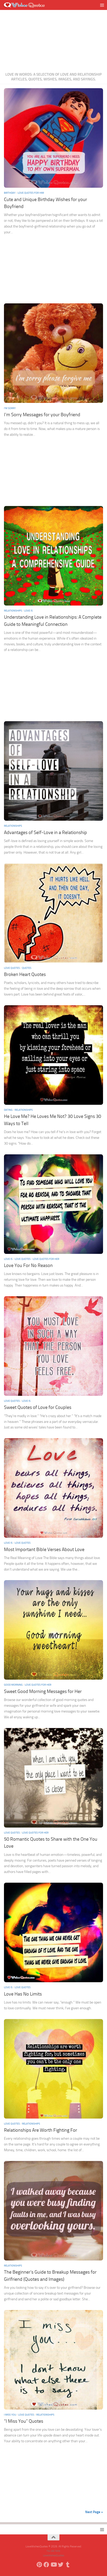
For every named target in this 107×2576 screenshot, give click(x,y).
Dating (8, 1109)
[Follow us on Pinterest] (39, 2564)
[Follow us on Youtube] (53, 2564)
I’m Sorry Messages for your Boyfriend (42, 414)
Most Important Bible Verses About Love (44, 1549)
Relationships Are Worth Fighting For (40, 2130)
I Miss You (10, 2414)
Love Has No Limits (23, 1994)
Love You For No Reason (28, 1265)
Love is (28, 610)
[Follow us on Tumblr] (68, 2564)
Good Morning (13, 1684)
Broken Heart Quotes (25, 974)
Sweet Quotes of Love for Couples (37, 1407)
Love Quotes (12, 967)
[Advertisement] (53, 40)
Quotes (26, 967)
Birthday (9, 192)
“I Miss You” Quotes (23, 2421)
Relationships (13, 610)
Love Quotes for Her (46, 1258)
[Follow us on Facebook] (46, 2564)
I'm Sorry (10, 408)
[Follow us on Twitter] (60, 2564)
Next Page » (94, 2512)
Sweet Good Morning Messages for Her (43, 1691)
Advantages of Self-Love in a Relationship (45, 832)
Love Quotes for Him (31, 192)
